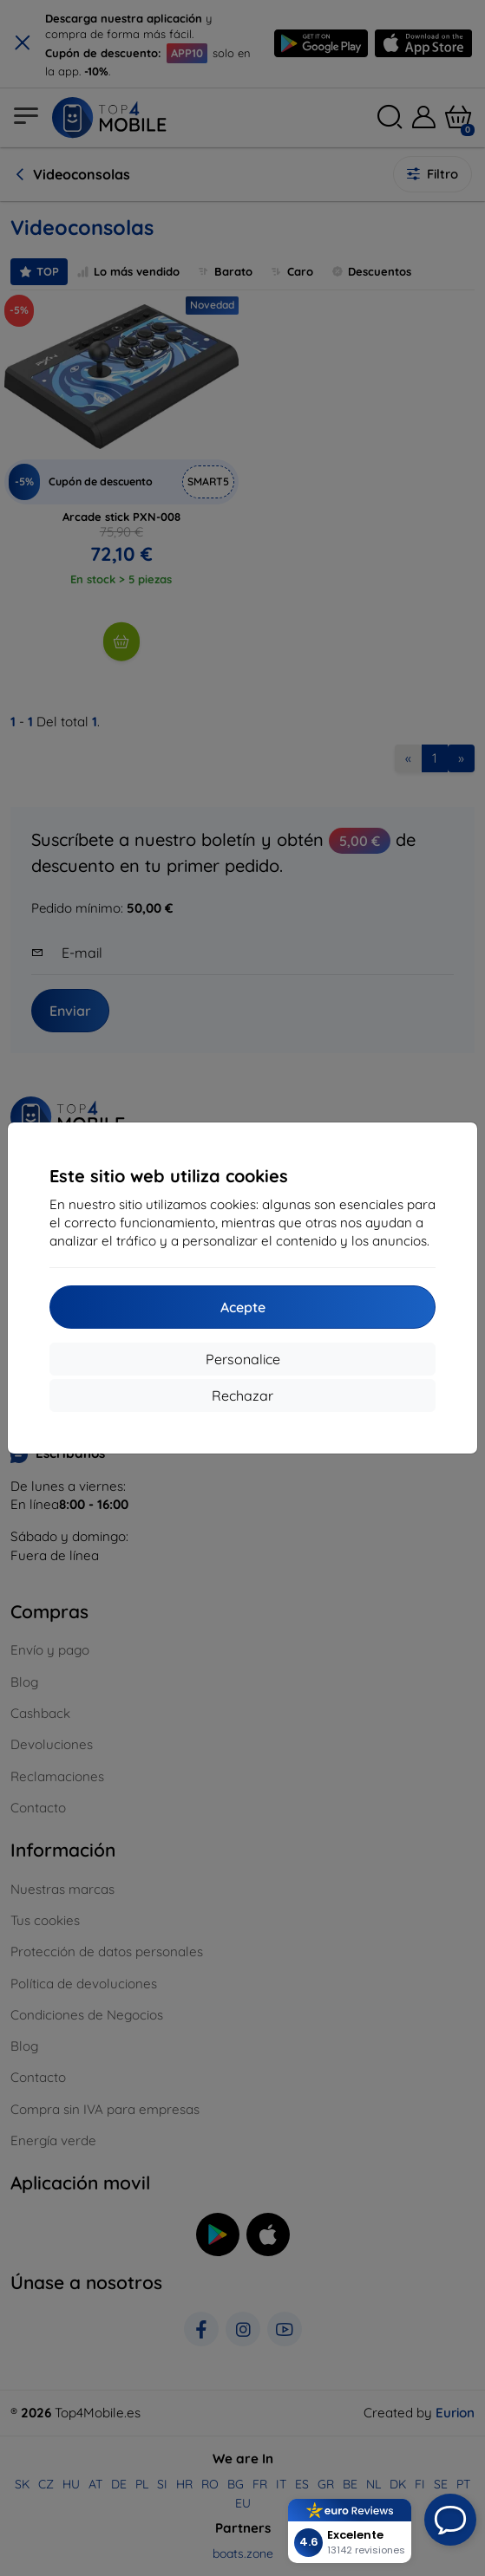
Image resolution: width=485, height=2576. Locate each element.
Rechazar (242, 1395)
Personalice (243, 1359)
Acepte (242, 1307)
